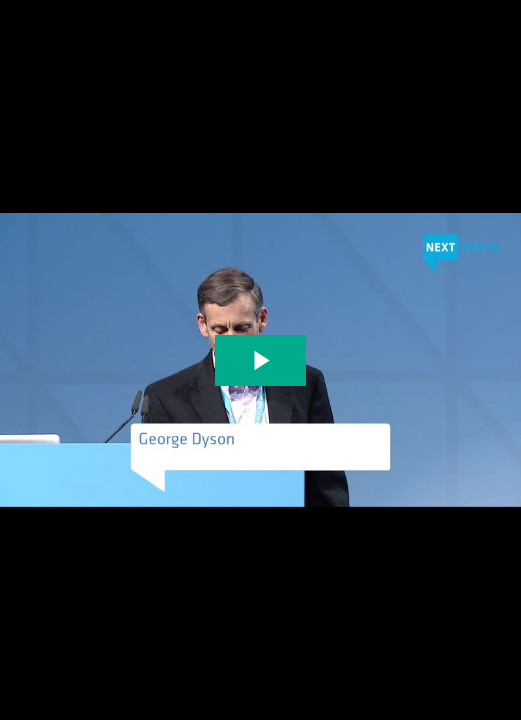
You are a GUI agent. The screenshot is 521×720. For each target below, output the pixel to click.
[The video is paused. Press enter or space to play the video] (260, 360)
